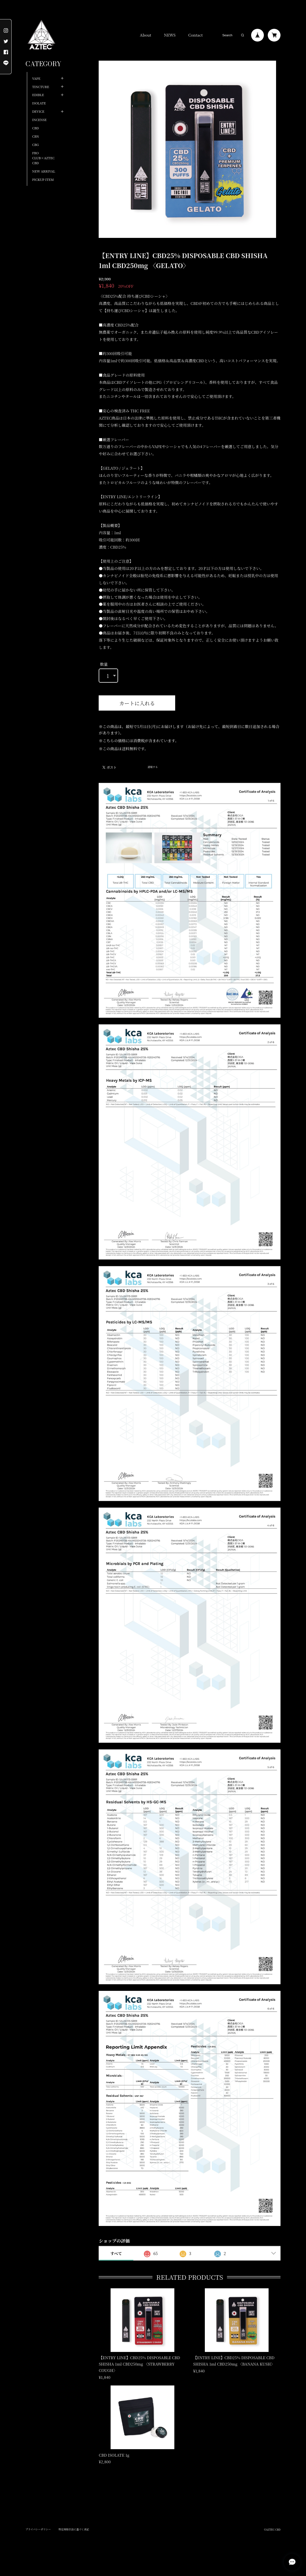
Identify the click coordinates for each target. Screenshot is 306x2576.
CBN (35, 136)
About (145, 35)
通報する (152, 767)
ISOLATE (39, 103)
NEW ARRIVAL (43, 171)
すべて (116, 2253)
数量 (104, 664)
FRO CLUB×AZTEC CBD (43, 158)
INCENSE (39, 119)
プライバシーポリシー (38, 2529)
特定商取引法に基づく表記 (73, 2529)
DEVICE (38, 111)
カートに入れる (137, 703)
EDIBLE (38, 94)
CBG (35, 144)
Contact (195, 35)
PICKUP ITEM (43, 179)
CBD (35, 128)
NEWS (169, 35)
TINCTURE (40, 86)
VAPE (36, 78)
